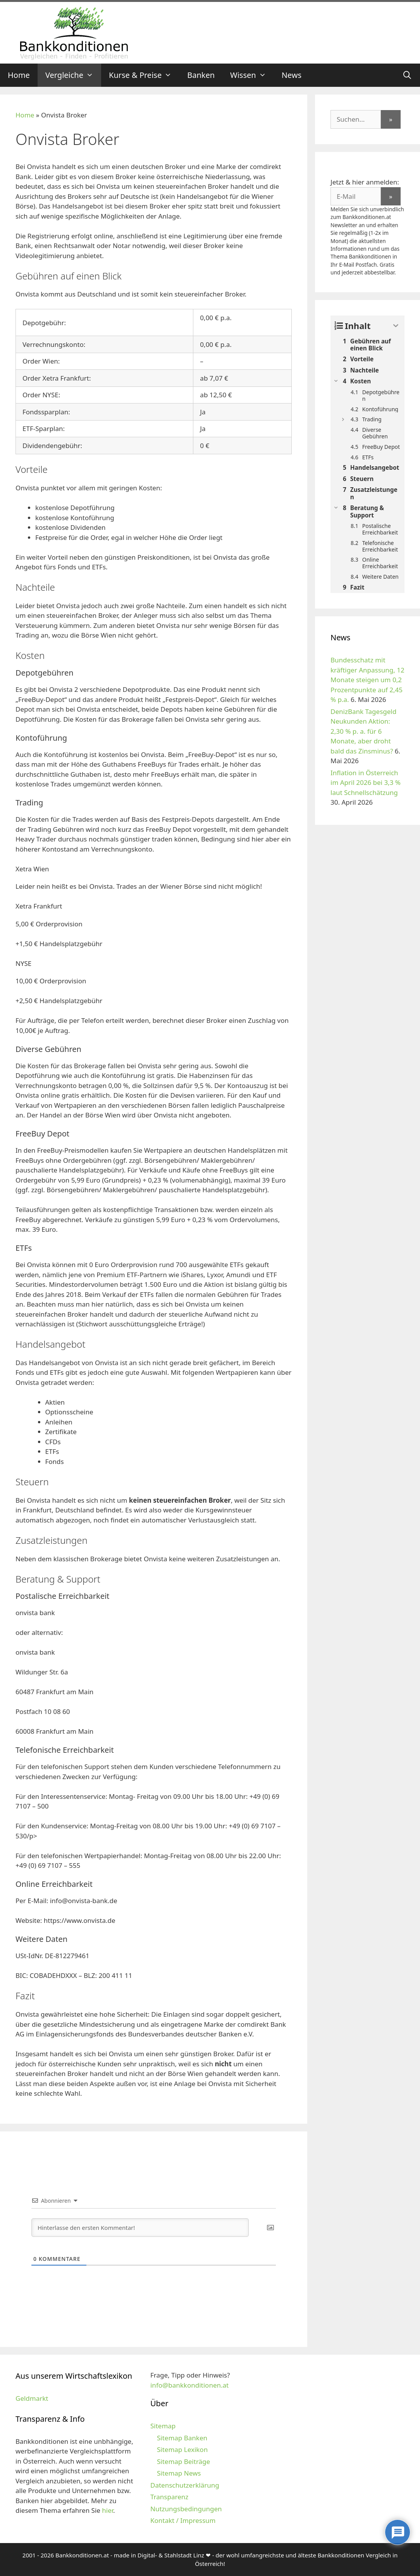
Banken (201, 75)
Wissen (252, 75)
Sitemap (163, 2425)
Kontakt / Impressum (182, 2520)
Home (19, 75)
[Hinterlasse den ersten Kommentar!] (140, 2227)
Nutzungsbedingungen (186, 2508)
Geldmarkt (31, 2398)
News (291, 75)
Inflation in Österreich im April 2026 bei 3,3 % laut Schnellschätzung (365, 782)
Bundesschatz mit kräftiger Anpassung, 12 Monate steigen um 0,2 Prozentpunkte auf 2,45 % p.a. (367, 679)
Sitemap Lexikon (182, 2449)
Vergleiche (73, 75)
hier (107, 2510)
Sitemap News (179, 2473)
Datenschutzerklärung (184, 2485)
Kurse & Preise (144, 75)
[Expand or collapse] (396, 325)
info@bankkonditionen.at (189, 2385)
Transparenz (169, 2496)
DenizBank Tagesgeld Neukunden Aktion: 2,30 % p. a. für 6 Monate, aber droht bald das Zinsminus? (363, 731)
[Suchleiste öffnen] (407, 75)
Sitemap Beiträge (183, 2461)
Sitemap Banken (182, 2437)
